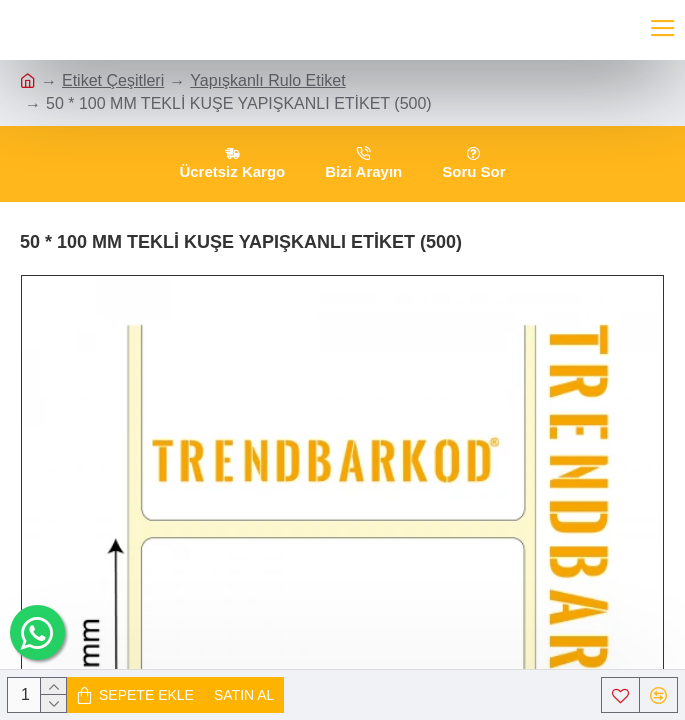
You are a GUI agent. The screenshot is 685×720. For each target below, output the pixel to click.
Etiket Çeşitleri (113, 80)
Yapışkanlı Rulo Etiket (267, 80)
